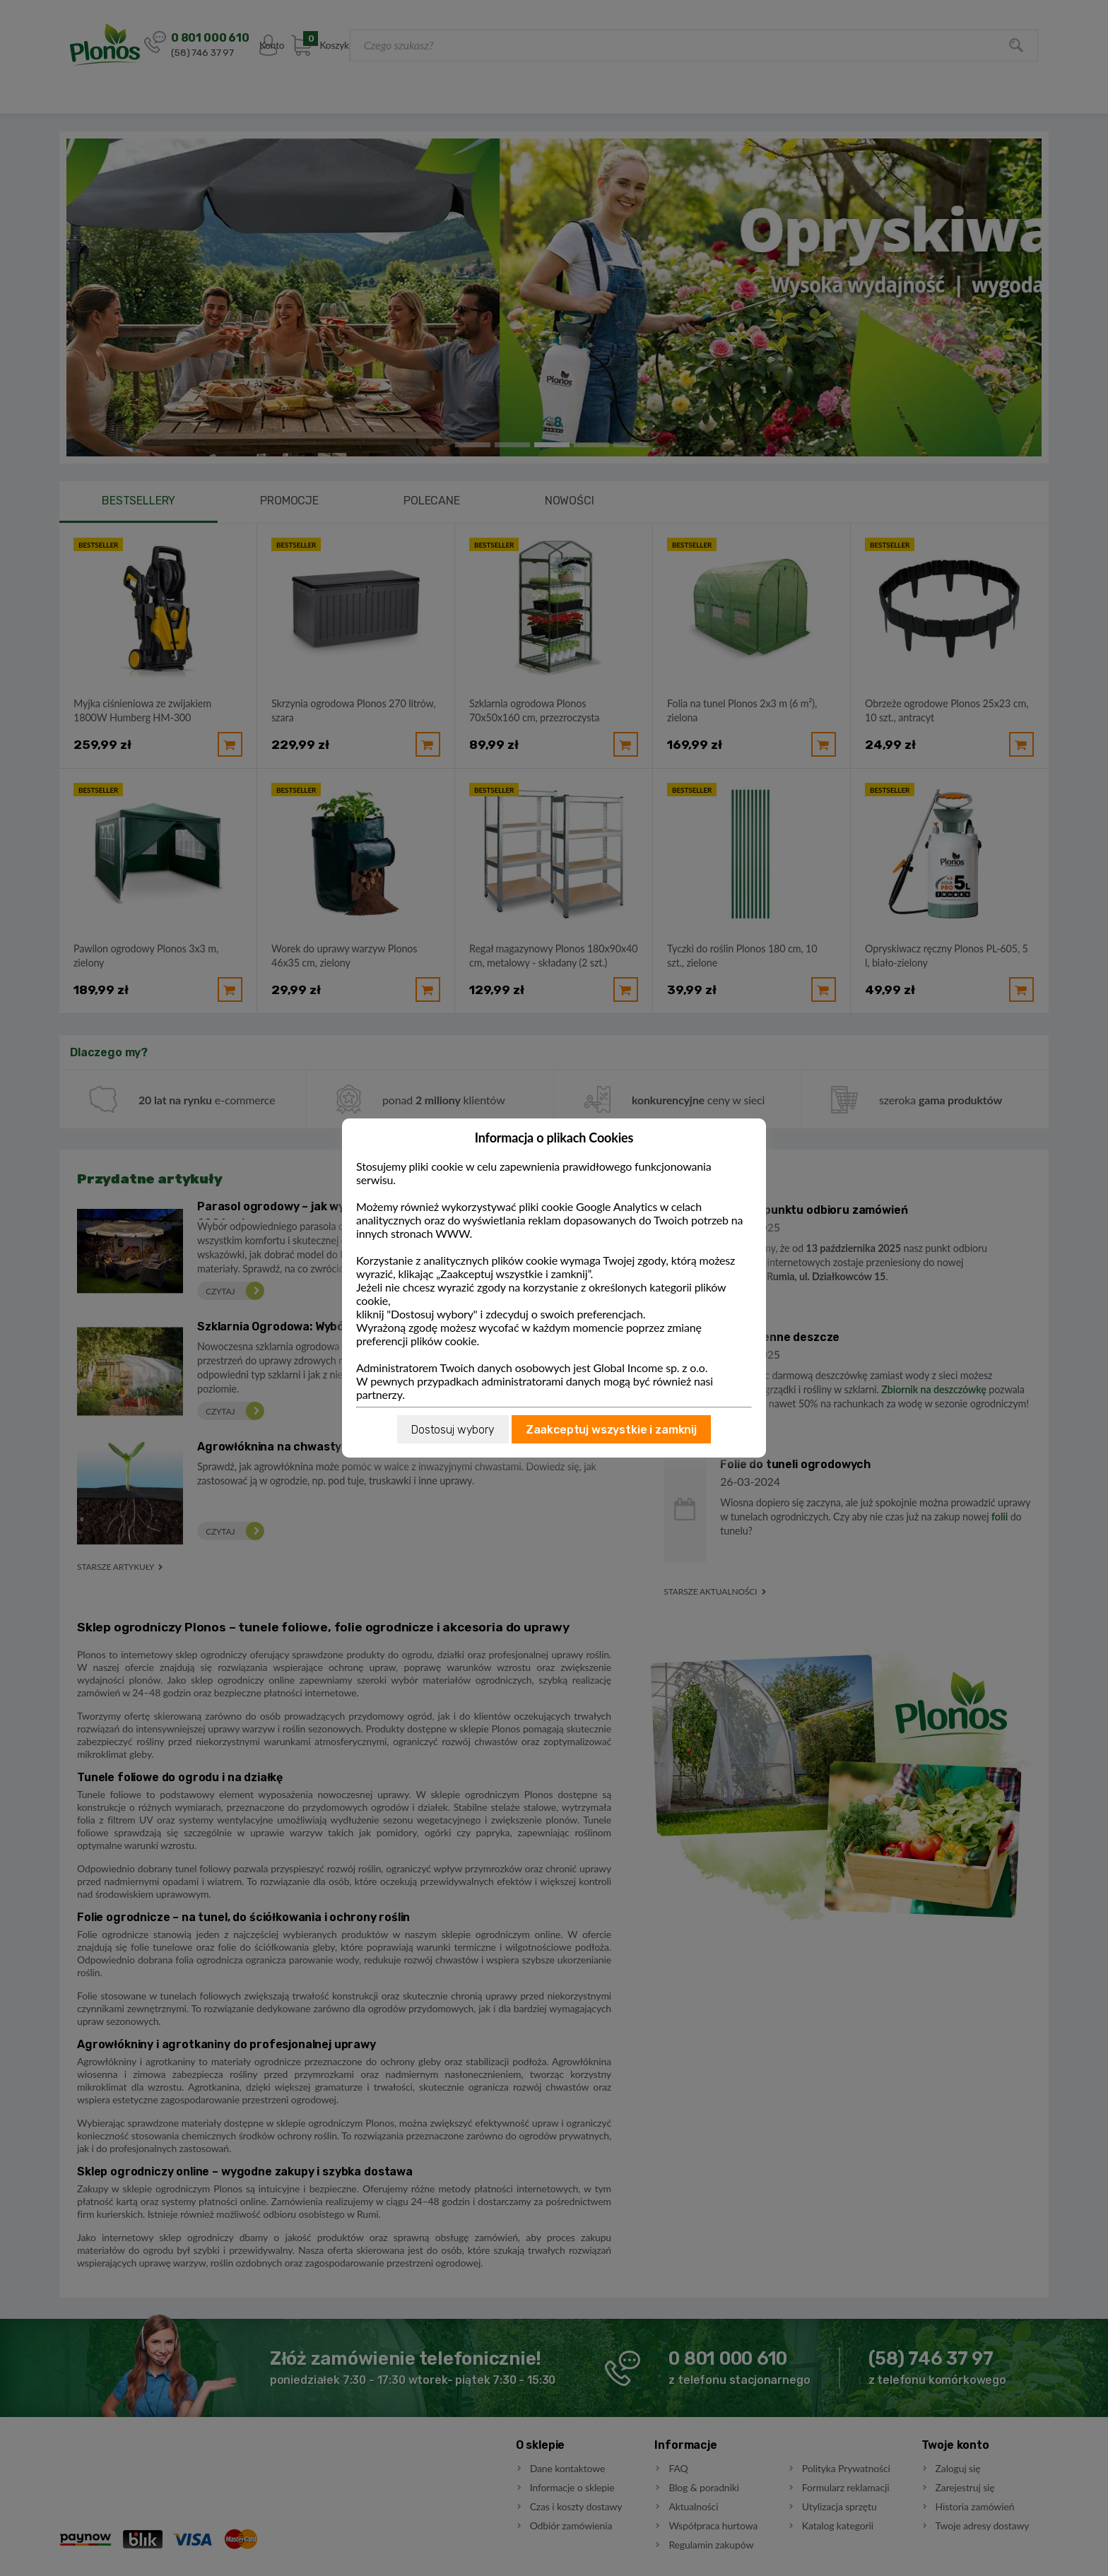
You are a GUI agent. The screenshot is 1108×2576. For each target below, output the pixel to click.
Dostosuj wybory (453, 1429)
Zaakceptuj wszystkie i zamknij (611, 1429)
